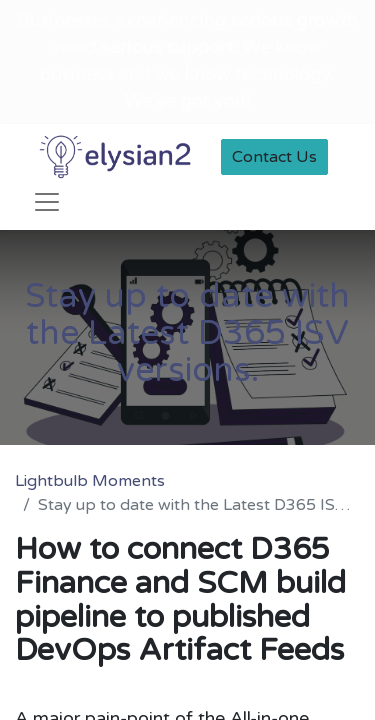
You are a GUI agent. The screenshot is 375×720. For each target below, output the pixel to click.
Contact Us (274, 157)
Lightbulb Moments (90, 481)
